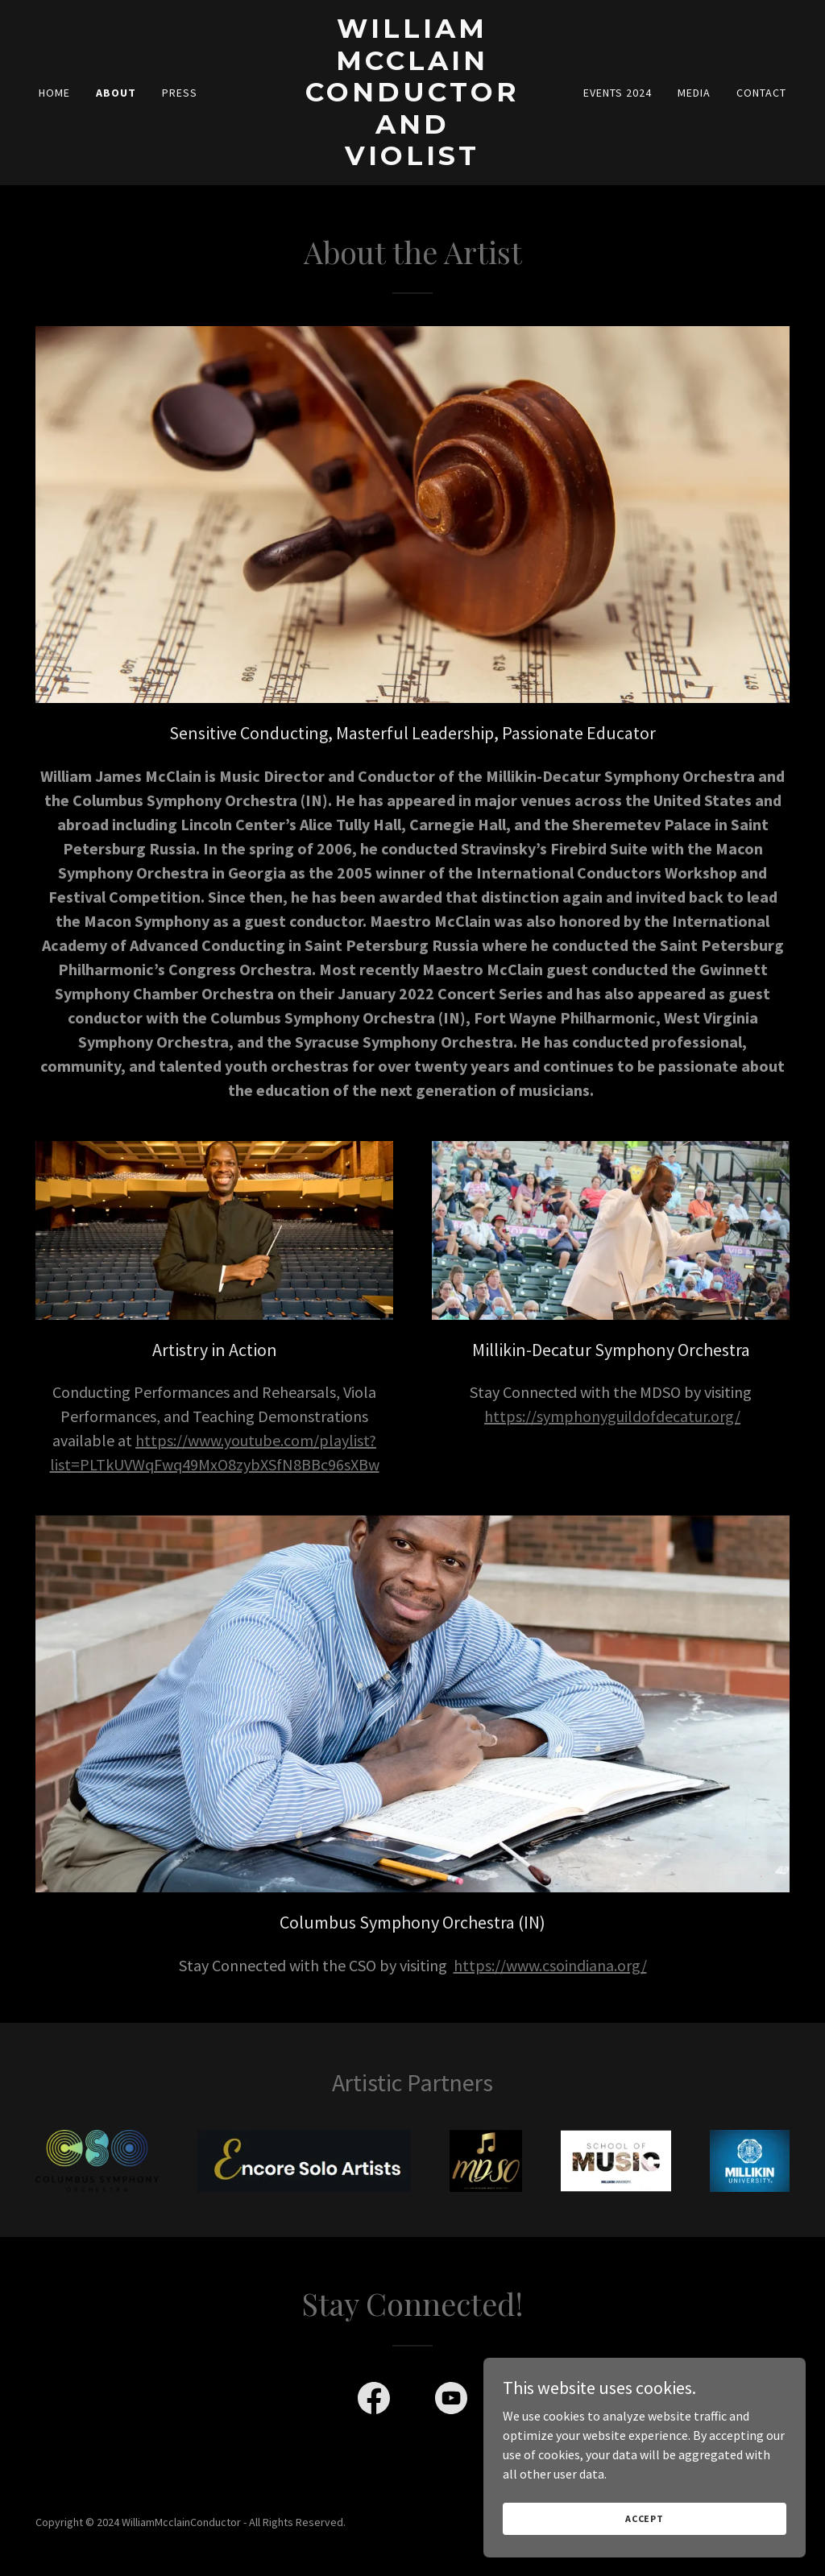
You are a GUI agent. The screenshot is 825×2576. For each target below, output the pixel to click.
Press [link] (179, 92)
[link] (412, 160)
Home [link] (54, 92)
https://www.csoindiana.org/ (550, 1965)
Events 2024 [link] (617, 92)
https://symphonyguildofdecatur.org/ (612, 1416)
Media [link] (694, 92)
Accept (644, 2518)
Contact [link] (761, 92)
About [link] (116, 92)
